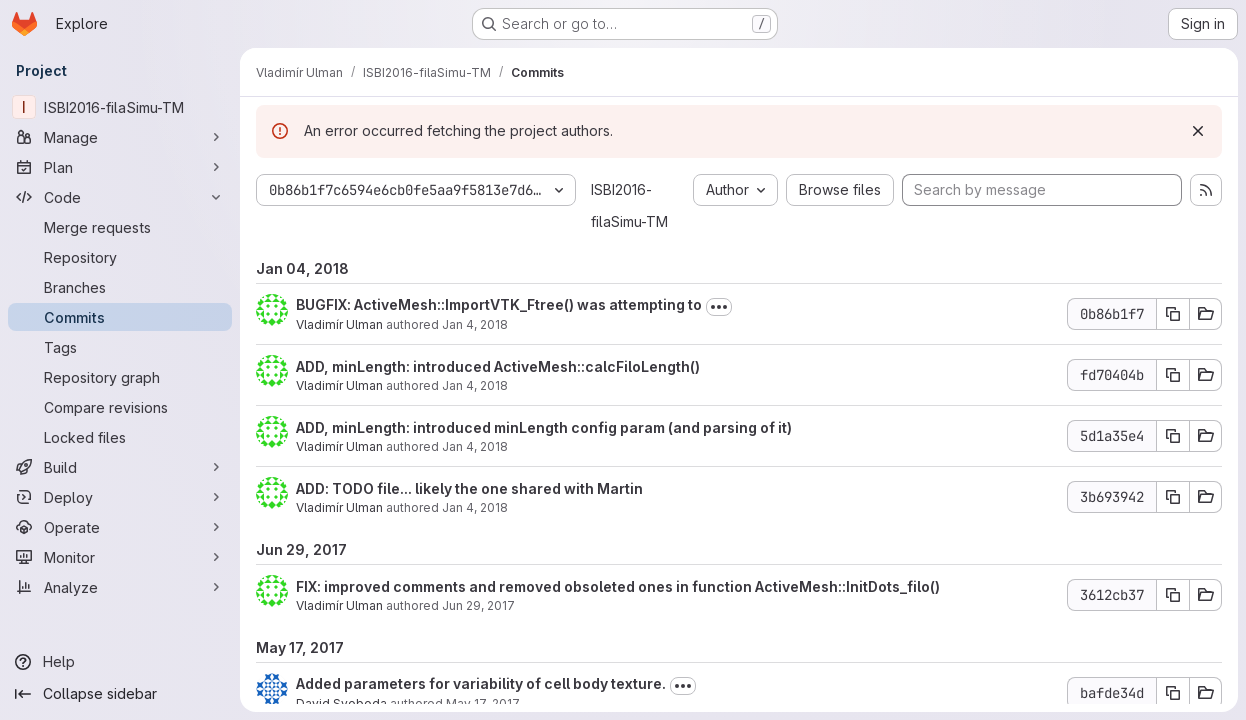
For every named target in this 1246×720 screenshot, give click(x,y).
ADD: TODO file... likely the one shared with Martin (469, 488)
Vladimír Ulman (339, 324)
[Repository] (120, 257)
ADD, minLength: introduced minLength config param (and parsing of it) (544, 427)
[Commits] (120, 317)
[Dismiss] (1198, 131)
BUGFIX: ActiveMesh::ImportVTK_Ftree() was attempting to (499, 304)
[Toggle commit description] (719, 307)
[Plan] (120, 167)
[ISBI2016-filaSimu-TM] (120, 107)
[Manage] (120, 137)
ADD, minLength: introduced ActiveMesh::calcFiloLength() (498, 366)
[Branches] (120, 287)
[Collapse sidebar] (120, 694)
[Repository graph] (120, 377)
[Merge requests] (120, 227)
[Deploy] (120, 497)
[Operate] (120, 527)
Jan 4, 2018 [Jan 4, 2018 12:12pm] (475, 446)
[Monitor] (120, 557)
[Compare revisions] (120, 407)
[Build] (120, 467)
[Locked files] (120, 437)
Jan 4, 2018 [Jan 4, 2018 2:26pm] (475, 385)
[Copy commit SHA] (1173, 314)
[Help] (120, 662)
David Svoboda (341, 703)
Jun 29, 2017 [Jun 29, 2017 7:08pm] (478, 605)
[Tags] (120, 347)
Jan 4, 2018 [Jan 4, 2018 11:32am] (475, 507)
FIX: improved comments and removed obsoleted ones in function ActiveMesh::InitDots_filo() (618, 586)
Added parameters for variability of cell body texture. (481, 683)
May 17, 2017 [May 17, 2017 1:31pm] (483, 703)
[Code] (120, 197)
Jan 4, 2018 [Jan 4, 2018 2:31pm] (475, 324)
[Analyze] (120, 587)
